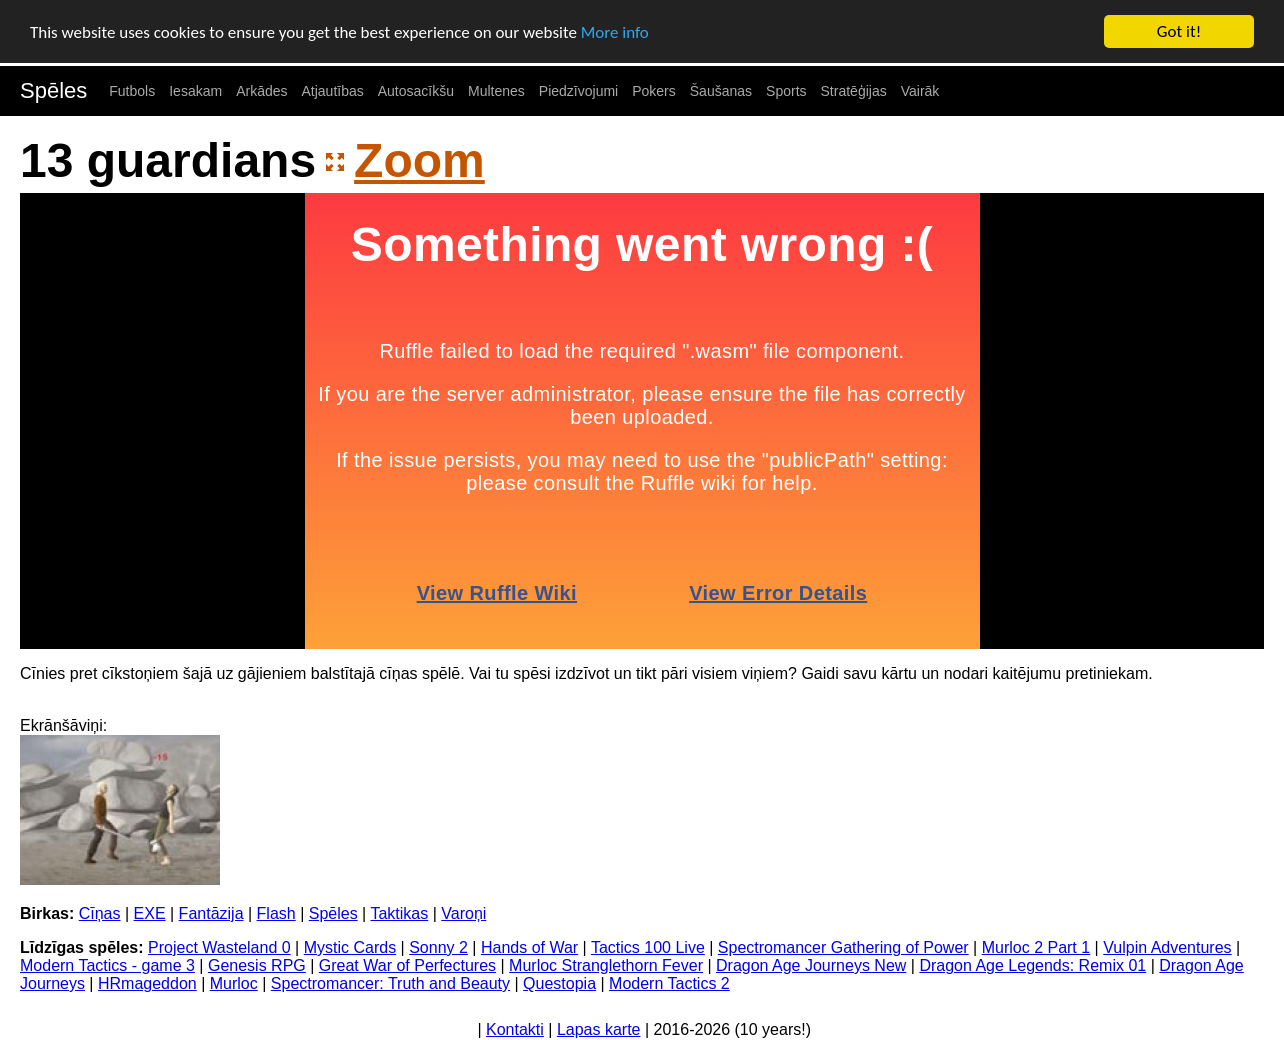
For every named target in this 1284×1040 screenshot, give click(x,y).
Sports (786, 91)
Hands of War (529, 947)
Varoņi (463, 913)
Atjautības (332, 91)
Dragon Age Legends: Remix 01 (1032, 965)
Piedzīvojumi (578, 91)
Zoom (419, 160)
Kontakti (515, 1029)
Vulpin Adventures (1167, 947)
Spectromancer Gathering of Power (843, 947)
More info (615, 31)
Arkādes (261, 91)
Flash (276, 913)
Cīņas (100, 913)
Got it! (1179, 31)
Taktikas (399, 913)
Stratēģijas (854, 91)
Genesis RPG (257, 965)
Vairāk (920, 91)
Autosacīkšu (416, 91)
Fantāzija (211, 913)
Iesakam (195, 91)
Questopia (559, 983)
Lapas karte (599, 1029)
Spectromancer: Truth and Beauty (390, 983)
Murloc (234, 983)
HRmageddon (147, 983)
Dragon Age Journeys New (811, 965)
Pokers (654, 91)
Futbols (132, 91)
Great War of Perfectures (407, 965)
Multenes (496, 91)
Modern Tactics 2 (669, 983)
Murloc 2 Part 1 (1036, 947)
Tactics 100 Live (648, 947)
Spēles (53, 90)
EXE (150, 913)
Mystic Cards (350, 947)
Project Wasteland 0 (219, 947)
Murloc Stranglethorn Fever (606, 965)
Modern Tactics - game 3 (107, 965)
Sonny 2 (438, 947)
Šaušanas (721, 91)
